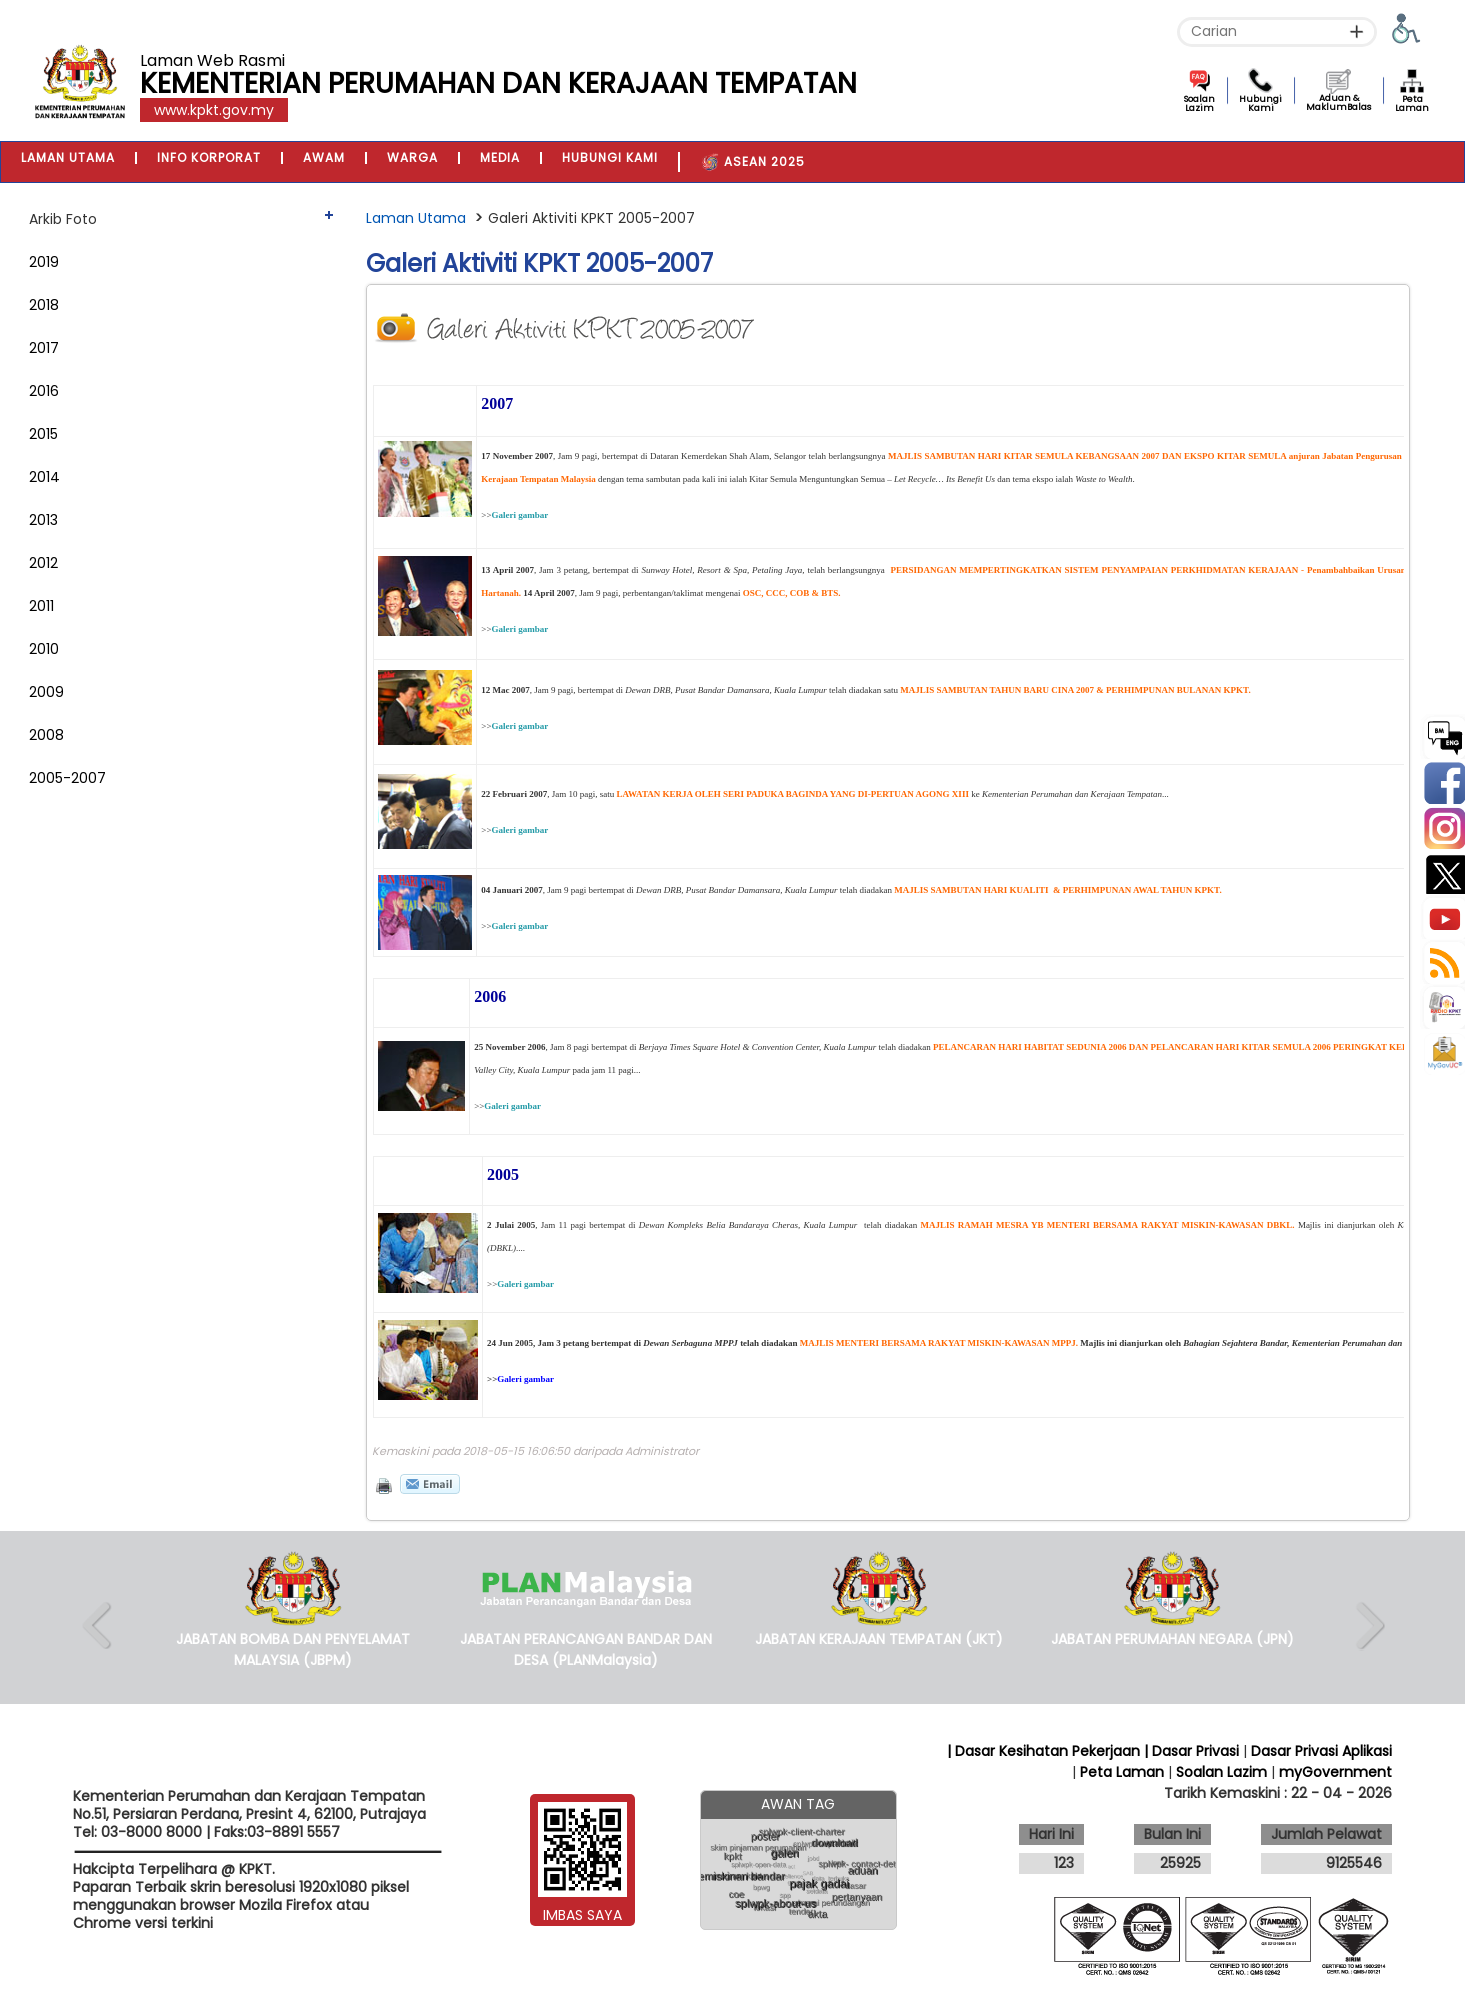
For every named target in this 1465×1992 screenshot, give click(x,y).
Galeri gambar (519, 515)
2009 (46, 692)
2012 (43, 563)
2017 (44, 348)
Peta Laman (1412, 103)
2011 (41, 606)
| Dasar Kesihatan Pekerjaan (1045, 1751)
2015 (43, 434)
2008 (46, 735)
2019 (44, 262)
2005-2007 (67, 778)
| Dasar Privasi (1191, 1751)
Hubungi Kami (1260, 103)
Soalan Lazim (1199, 103)
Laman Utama (416, 218)
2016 (44, 391)
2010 (44, 649)
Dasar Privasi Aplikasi (1321, 1751)
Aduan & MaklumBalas (1338, 102)
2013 (43, 520)
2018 (44, 305)
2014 (44, 477)
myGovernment (1335, 1772)
